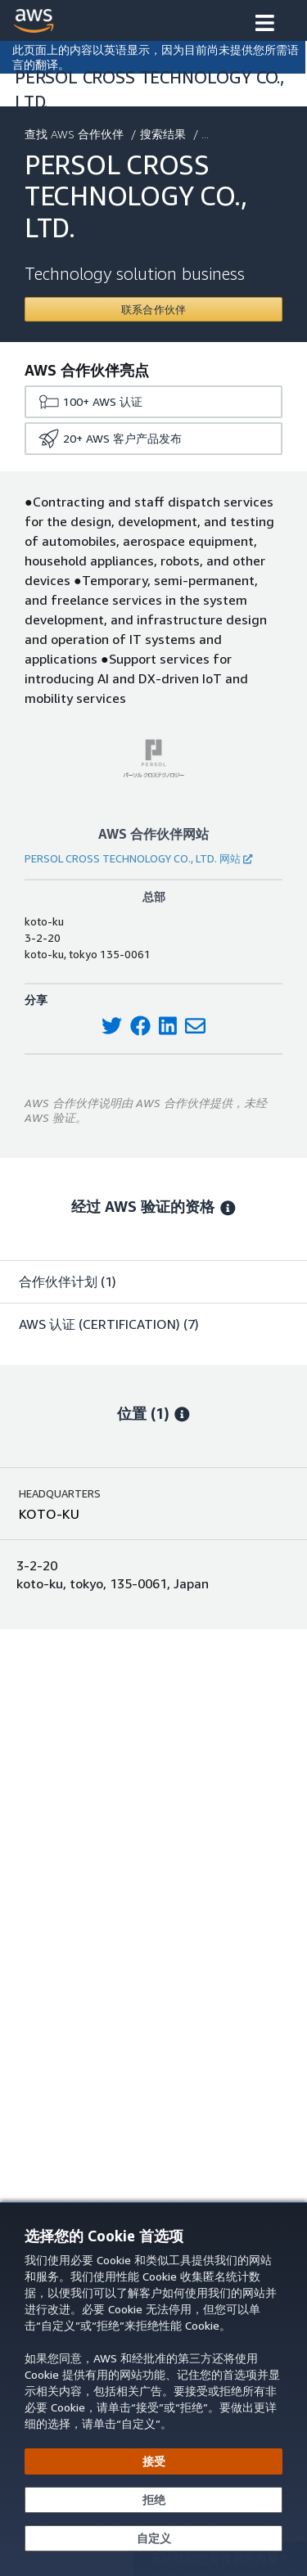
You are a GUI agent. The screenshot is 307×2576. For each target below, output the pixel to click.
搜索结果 (164, 134)
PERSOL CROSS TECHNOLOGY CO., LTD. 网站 (138, 858)
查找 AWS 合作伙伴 (76, 134)
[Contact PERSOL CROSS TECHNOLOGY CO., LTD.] (153, 309)
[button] (264, 24)
